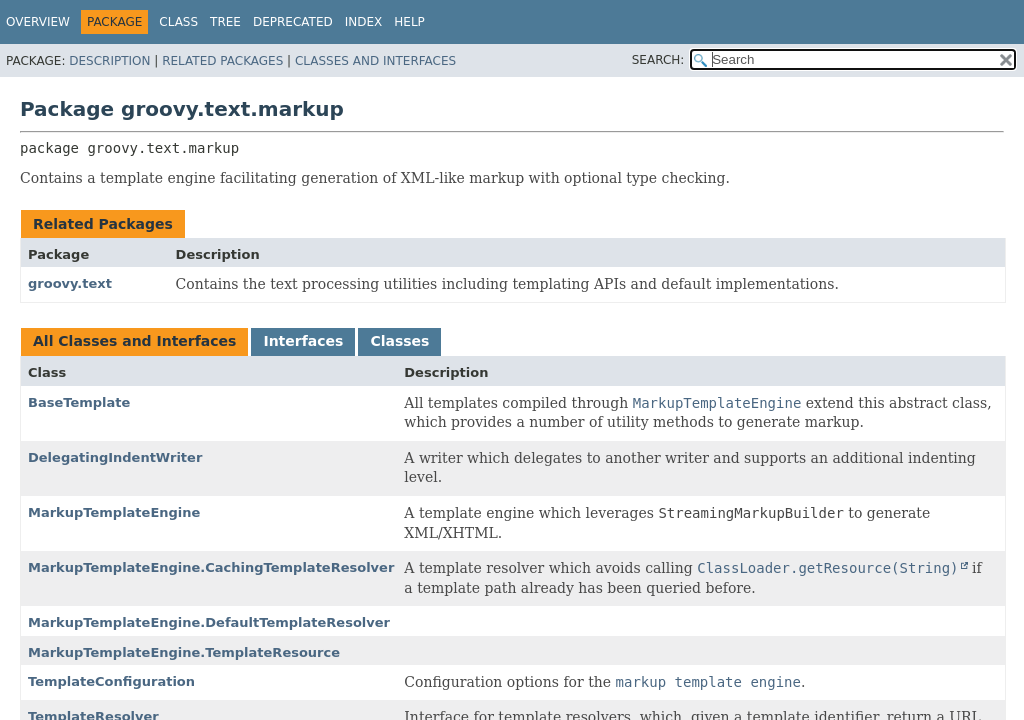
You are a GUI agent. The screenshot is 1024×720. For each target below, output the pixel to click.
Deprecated (293, 22)
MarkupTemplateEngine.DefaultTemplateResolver (209, 622)
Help (409, 22)
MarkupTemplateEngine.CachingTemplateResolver (211, 567)
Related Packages (222, 61)
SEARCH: (658, 60)
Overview (38, 22)
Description (109, 61)
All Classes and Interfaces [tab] (134, 341)
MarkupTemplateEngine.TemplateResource (184, 652)
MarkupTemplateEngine (114, 512)
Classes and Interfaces (375, 61)
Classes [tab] (399, 341)
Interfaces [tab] (303, 341)
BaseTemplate (79, 402)
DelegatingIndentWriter (115, 457)
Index (364, 22)
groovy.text (70, 283)
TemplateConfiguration (111, 681)
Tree (225, 22)
